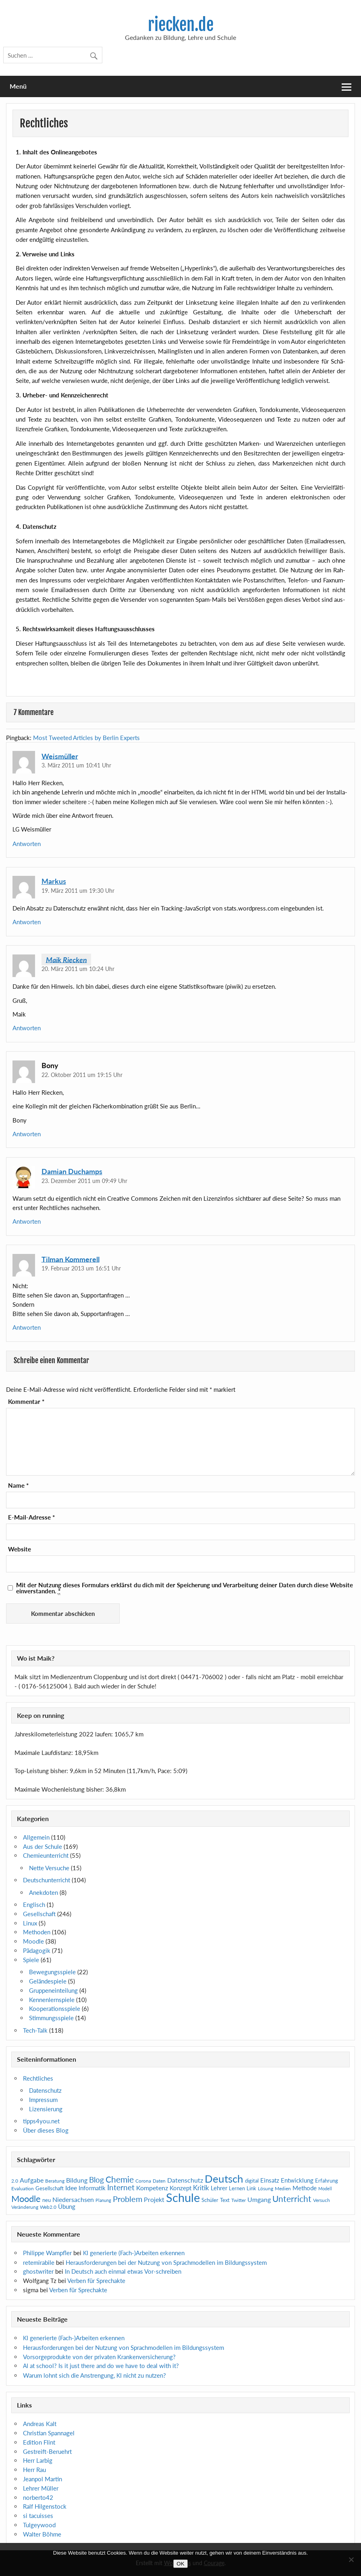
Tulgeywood (39, 2524)
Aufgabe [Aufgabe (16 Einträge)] (32, 2180)
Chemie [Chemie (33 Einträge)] (120, 2179)
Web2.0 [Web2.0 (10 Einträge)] (48, 2207)
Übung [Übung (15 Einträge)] (66, 2206)
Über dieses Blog (45, 2130)
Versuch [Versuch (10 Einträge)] (321, 2200)
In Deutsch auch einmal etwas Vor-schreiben (123, 2271)
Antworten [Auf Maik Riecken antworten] (26, 1027)
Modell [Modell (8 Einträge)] (325, 2188)
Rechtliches (38, 2078)
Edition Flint (39, 2442)
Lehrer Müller (40, 2488)
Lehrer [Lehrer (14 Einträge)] (219, 2188)
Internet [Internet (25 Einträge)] (121, 2187)
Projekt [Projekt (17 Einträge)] (154, 2199)
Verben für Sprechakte (96, 2280)
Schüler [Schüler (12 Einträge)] (209, 2200)
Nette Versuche (49, 1867)
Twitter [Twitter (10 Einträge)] (238, 2200)
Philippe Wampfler (47, 2252)
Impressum (43, 2099)
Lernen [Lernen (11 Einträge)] (237, 2188)
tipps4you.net (41, 2121)
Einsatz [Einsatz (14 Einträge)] (269, 2180)
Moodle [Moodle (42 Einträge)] (26, 2198)
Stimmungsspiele (51, 2017)
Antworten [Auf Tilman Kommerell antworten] (26, 1327)
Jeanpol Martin (42, 2478)
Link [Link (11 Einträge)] (251, 2188)
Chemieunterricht (45, 1855)
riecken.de (181, 25)
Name (18, 1485)
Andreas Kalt (39, 2423)
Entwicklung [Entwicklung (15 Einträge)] (297, 2180)
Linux (30, 1923)
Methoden (36, 1932)
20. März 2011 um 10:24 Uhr (77, 968)
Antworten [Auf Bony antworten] (26, 1133)
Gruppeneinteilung (53, 1990)
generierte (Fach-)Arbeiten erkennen (134, 2252)
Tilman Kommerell (70, 1258)
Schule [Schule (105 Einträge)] (183, 2197)
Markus (53, 881)
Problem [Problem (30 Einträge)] (127, 2199)
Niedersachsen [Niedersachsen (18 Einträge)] (73, 2199)
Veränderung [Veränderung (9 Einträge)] (24, 2207)
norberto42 (38, 2497)
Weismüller (59, 755)
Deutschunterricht (46, 1880)
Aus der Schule (42, 1846)
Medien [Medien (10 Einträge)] (283, 2188)
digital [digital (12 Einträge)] (252, 2180)
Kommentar (26, 1402)
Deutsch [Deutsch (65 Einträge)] (224, 2179)
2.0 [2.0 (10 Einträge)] (14, 2181)
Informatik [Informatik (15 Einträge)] (92, 2187)
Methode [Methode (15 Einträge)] (305, 2187)
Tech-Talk (35, 2030)
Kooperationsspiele (54, 2008)
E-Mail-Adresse (31, 1517)
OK (180, 2564)
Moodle (33, 1941)
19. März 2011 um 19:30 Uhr (77, 890)
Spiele (31, 1959)
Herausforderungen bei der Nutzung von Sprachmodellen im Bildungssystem (166, 2262)
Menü (18, 86)
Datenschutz (45, 2090)
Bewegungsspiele (52, 1971)
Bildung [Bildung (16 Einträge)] (76, 2180)
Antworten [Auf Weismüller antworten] (26, 843)
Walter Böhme (42, 2534)
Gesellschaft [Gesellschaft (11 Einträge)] (49, 2188)
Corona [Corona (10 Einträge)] (143, 2181)
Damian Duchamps (71, 1171)
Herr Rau (34, 2469)
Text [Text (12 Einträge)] (225, 2200)
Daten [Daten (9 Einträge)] (159, 2180)
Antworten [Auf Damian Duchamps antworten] (26, 1221)
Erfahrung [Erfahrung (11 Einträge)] (326, 2180)
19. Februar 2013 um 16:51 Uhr (81, 1268)
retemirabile (38, 2262)
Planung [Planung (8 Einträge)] (103, 2200)
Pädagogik (36, 1950)
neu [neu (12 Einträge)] (46, 2200)
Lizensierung (45, 2108)
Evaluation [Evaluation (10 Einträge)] (22, 2188)
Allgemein (36, 1837)
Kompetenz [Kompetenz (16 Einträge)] (152, 2187)
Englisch (34, 1904)
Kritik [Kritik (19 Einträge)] (201, 2188)
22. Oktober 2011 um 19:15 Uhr (81, 1074)
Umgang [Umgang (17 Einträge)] (259, 2199)
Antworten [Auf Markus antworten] (26, 921)
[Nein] (351, 2559)
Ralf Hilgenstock (44, 2506)
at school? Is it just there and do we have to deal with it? (101, 2365)
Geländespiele (47, 1981)
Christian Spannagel (49, 2433)
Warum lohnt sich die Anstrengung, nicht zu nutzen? (94, 2375)
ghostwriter (38, 2271)
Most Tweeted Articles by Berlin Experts (86, 737)
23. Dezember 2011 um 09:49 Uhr (84, 1180)
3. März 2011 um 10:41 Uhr (76, 765)
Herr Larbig (37, 2460)
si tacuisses (38, 2515)
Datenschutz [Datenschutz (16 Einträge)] (185, 2180)
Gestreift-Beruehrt (47, 2451)
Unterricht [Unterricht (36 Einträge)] (291, 2198)
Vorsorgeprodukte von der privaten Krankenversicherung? (99, 2356)
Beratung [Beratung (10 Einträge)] (54, 2181)
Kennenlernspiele (52, 1999)
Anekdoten (43, 1892)
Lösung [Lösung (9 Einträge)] (265, 2188)
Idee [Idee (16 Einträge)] (71, 2187)
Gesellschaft (39, 1913)
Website (19, 1549)
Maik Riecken (66, 959)
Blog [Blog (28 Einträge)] (96, 2179)
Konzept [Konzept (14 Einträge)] (180, 2188)
